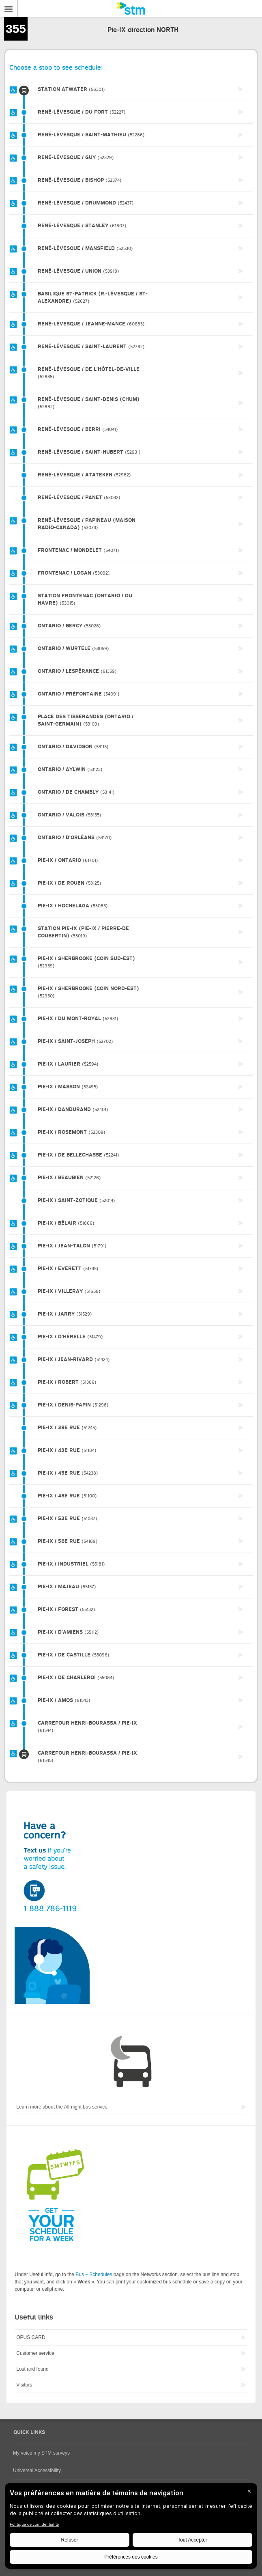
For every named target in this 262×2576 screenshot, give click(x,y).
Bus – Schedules (93, 2274)
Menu (9, 8)
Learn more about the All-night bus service (61, 2107)
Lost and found (32, 2369)
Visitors (24, 2385)
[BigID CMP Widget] (131, 2528)
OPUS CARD (30, 2337)
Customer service (35, 2353)
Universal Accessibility (37, 2470)
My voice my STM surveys (41, 2453)
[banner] (131, 8)
